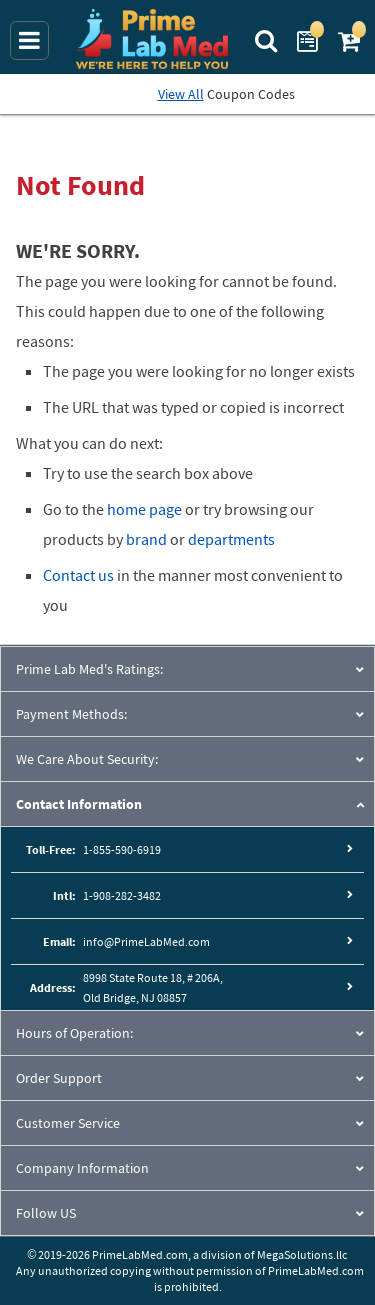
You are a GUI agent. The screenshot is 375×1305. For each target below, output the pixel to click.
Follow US (46, 1213)
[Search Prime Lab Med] (268, 39)
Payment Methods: (71, 714)
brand (146, 539)
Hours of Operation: (74, 1033)
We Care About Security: (87, 759)
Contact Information (79, 804)
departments (231, 539)
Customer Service (68, 1123)
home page (144, 509)
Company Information (82, 1168)
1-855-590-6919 (122, 849)
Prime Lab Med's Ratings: (89, 669)
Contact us (78, 575)
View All (181, 94)
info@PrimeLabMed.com (146, 941)
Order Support (59, 1078)
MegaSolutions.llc (302, 1254)
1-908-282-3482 (122, 895)
